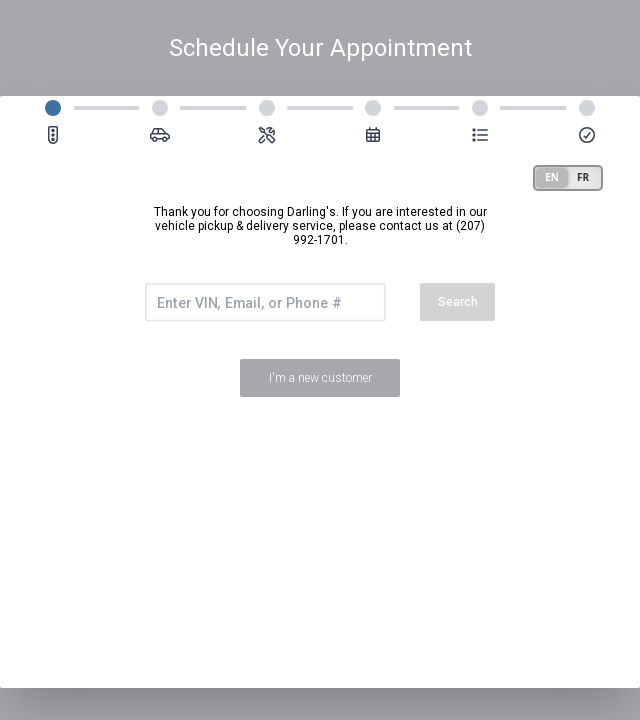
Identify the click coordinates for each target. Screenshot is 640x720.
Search (458, 302)
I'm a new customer (320, 378)
